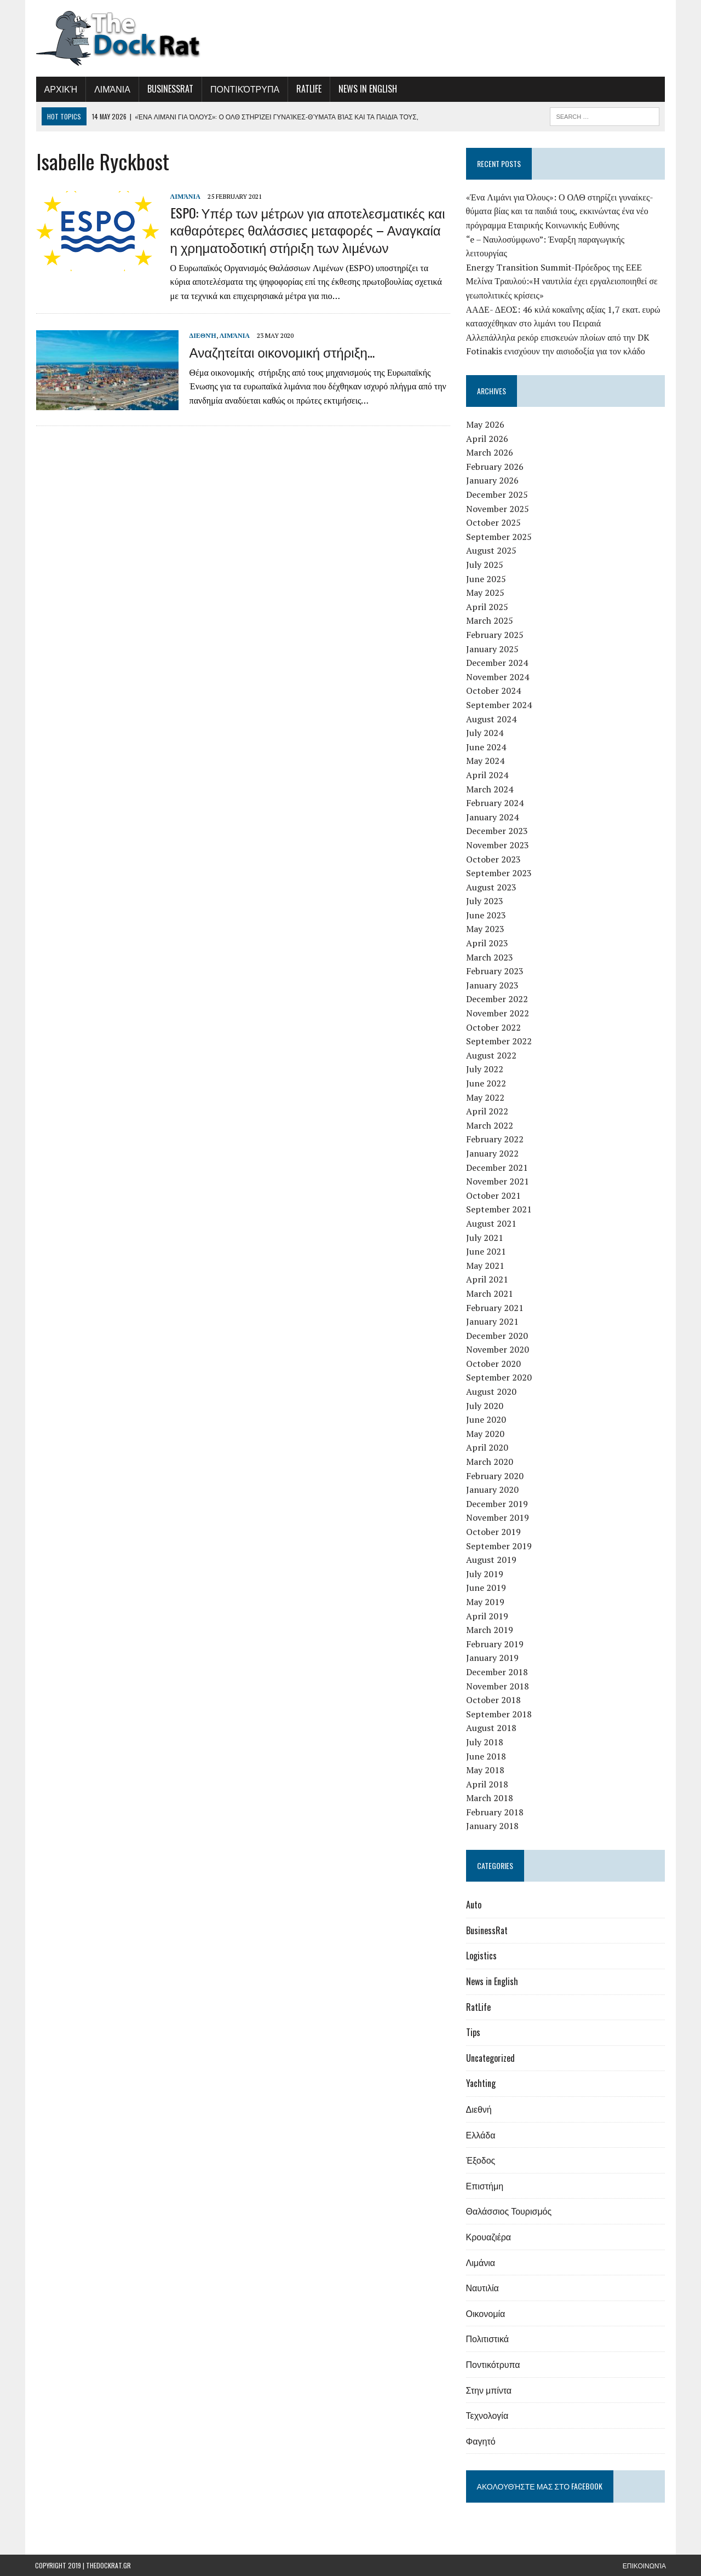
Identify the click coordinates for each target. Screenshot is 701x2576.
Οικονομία (485, 2313)
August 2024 (491, 719)
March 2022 (489, 1125)
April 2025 (487, 607)
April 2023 (487, 943)
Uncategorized (490, 2058)
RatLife (308, 88)
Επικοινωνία (644, 2565)
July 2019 (484, 1574)
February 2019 (495, 1644)
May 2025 (485, 592)
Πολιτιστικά (487, 2338)
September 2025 (499, 537)
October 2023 (493, 859)
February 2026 (495, 467)
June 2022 (486, 1083)
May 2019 (485, 1602)
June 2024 (486, 747)
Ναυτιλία (482, 2287)
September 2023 (499, 873)
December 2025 (497, 494)
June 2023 (486, 915)
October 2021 (493, 1195)
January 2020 (492, 1490)
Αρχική (60, 88)
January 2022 (492, 1153)
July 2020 (484, 1406)
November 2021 (497, 1181)
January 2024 (492, 817)
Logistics (481, 1955)
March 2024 (489, 789)
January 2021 (492, 1321)
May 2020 (485, 1434)
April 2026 (487, 439)
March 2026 (489, 452)
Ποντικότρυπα (243, 88)
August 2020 (491, 1391)
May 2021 (485, 1266)
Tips (473, 2032)
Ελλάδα (481, 2134)
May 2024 (485, 761)
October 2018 (493, 1700)
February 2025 (495, 635)
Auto (473, 1904)
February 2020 (495, 1476)
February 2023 (495, 971)
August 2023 (491, 887)
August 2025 (491, 550)
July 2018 (484, 1742)
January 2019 (492, 1658)
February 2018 (495, 1812)
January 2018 (492, 1826)
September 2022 (499, 1041)
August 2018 (491, 1728)
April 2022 (487, 1111)
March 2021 (489, 1293)
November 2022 (497, 1013)
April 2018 (487, 1784)
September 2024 (499, 705)
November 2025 (497, 509)
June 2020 (486, 1419)
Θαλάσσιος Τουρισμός (509, 2210)
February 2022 (495, 1139)
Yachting (481, 2083)
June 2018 (486, 1756)
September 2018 (499, 1714)
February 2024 (495, 803)
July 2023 (484, 901)
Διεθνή (201, 335)
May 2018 (485, 1770)
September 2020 (499, 1377)
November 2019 (497, 1517)
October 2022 (493, 1027)
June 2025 (486, 579)
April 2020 (487, 1447)
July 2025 (484, 565)
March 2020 (489, 1462)
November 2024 (497, 677)
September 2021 (499, 1209)
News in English (367, 88)
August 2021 (491, 1223)
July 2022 (484, 1069)
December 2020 (497, 1336)
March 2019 (489, 1630)
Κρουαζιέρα (488, 2236)
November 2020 (497, 1349)
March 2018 (489, 1798)
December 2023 (497, 831)
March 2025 (489, 620)
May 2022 (485, 1097)
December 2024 (497, 663)
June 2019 (486, 1588)
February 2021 (495, 1308)
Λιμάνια (112, 88)
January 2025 (492, 649)
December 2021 (497, 1168)
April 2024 (487, 775)
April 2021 (487, 1279)
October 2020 (493, 1364)
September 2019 (499, 1546)
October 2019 (493, 1532)
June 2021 (486, 1251)
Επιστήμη (484, 2185)
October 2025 (493, 522)
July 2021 (484, 1238)
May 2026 (485, 424)
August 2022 (491, 1055)
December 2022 (497, 999)
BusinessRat (169, 88)
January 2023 (492, 985)
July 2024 (484, 733)
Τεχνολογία (487, 2415)
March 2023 (489, 957)
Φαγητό (481, 2440)
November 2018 (497, 1686)
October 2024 (493, 691)
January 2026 (492, 480)
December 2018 (497, 1672)
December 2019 (497, 1504)
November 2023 (497, 845)
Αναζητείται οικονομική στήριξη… (281, 351)
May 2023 (485, 929)
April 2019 (487, 1616)
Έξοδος (481, 2159)
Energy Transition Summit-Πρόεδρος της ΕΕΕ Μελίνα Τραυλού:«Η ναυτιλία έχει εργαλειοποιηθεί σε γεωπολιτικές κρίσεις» (562, 281)
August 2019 (491, 1560)
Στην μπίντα (489, 2389)
